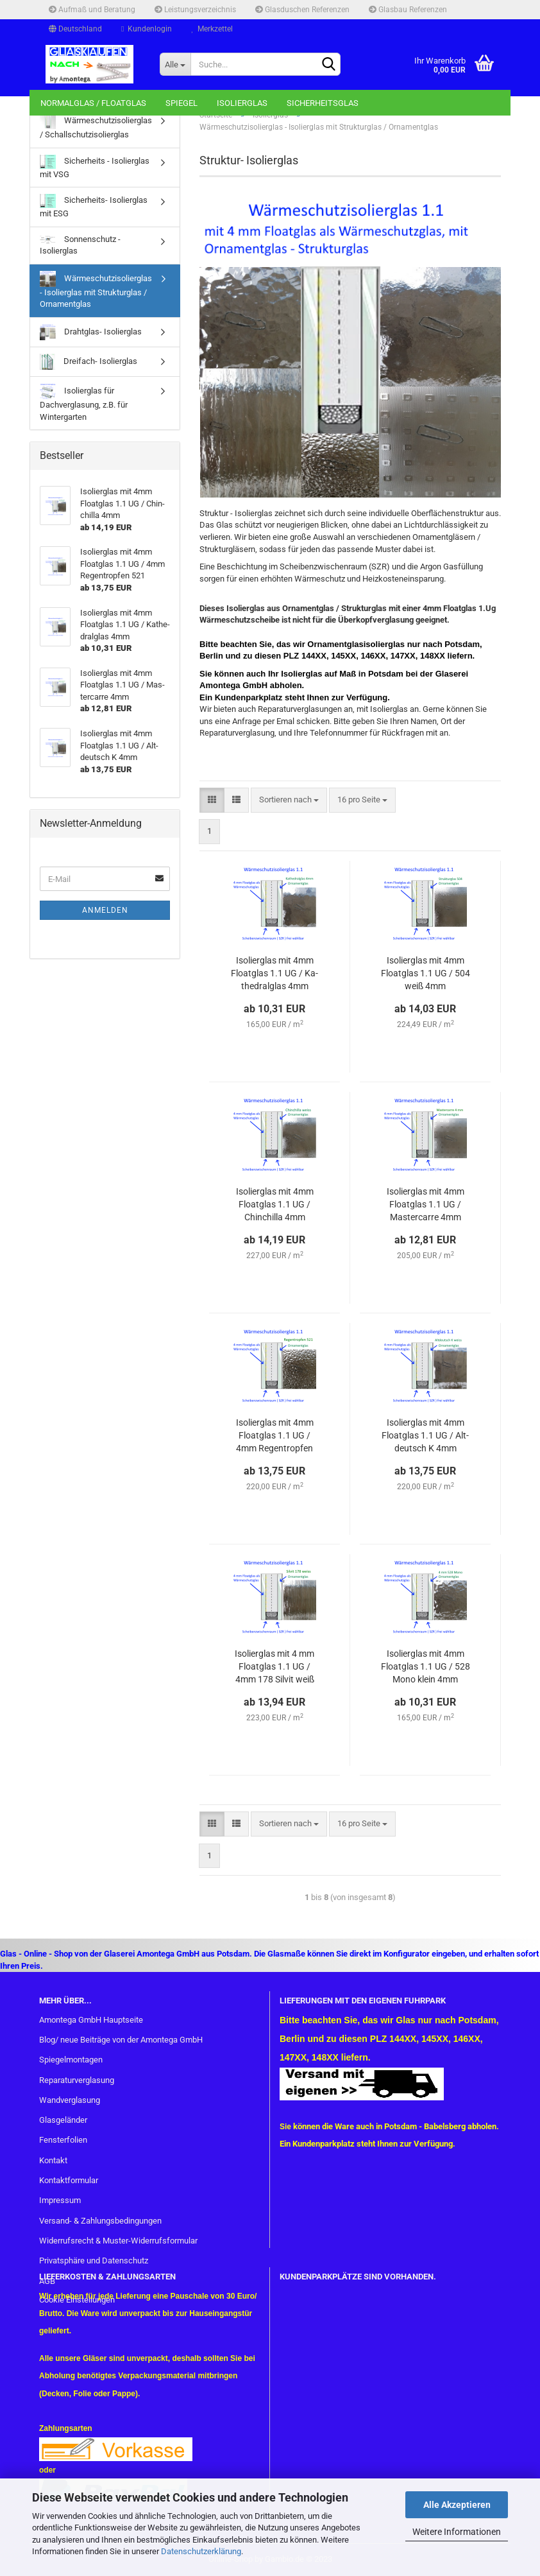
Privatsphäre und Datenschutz (93, 2260)
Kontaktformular (68, 2180)
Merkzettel (212, 28)
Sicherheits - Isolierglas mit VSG (94, 167)
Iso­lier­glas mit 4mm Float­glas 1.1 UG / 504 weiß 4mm (425, 973)
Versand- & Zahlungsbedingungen (100, 2221)
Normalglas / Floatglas (93, 103)
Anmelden (105, 910)
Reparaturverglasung (76, 2080)
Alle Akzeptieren (457, 2505)
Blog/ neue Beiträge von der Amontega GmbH (121, 2039)
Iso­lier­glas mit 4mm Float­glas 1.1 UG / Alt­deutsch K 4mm (425, 1435)
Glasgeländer (63, 2120)
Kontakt (53, 2160)
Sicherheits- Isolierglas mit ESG (94, 206)
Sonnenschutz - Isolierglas (80, 245)
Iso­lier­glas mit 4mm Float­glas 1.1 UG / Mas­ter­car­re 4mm (425, 1204)
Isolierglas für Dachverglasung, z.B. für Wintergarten (84, 402)
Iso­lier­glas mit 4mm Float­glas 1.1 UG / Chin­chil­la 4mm (275, 1204)
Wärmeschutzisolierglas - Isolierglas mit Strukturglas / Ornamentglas (96, 290)
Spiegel (181, 103)
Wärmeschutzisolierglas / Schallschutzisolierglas (96, 126)
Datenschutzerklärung (201, 2551)
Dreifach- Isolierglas (88, 362)
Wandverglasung (69, 2100)
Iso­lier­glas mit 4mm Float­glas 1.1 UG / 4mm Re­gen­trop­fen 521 (275, 1436)
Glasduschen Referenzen (302, 9)
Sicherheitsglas (323, 103)
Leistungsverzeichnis (195, 9)
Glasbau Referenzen (408, 9)
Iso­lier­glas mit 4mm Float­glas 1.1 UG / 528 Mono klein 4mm (425, 1666)
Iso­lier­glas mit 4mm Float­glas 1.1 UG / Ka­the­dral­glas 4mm (274, 973)
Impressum (60, 2200)
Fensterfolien (63, 2140)
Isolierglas (242, 103)
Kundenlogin (146, 28)
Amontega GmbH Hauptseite (91, 2020)
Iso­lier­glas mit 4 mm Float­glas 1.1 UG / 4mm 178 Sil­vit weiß (274, 1666)
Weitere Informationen (456, 2532)
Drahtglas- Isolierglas (91, 332)
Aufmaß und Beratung (92, 9)
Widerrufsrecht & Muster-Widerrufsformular (118, 2240)
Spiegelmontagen (71, 2059)
